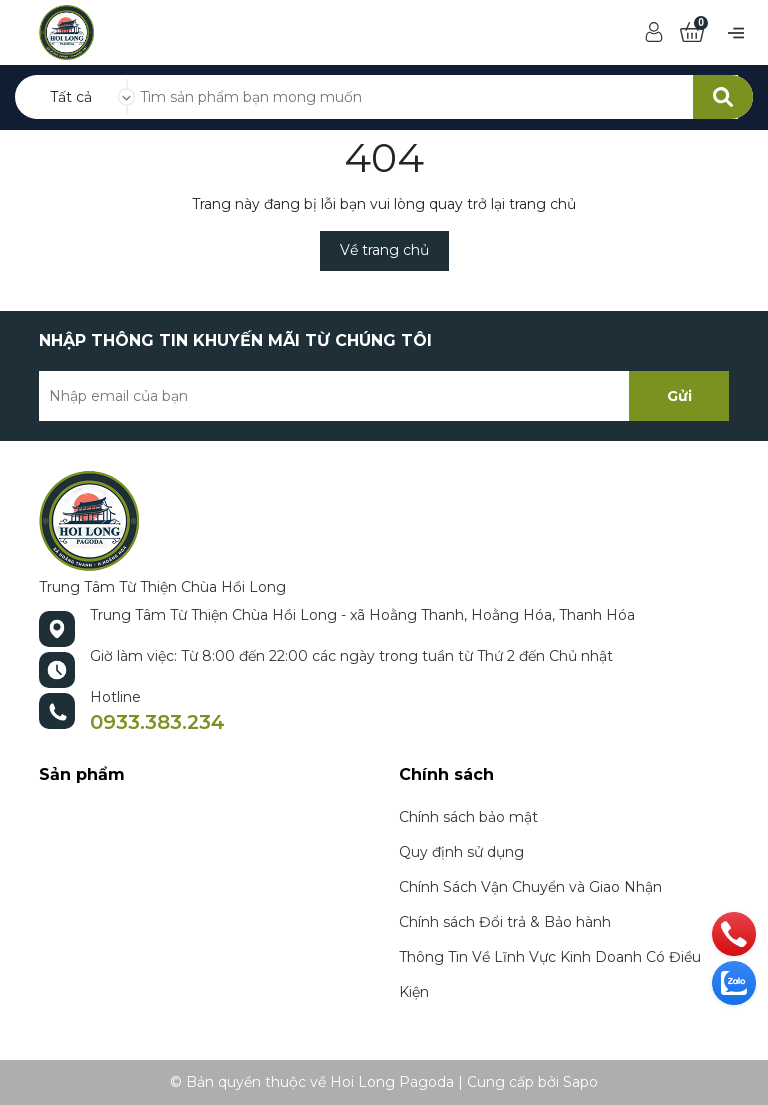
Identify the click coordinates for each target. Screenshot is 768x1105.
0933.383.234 (157, 722)
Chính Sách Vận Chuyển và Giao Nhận (530, 887)
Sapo (580, 1082)
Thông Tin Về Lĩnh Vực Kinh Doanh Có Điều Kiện (550, 974)
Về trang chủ (384, 250)
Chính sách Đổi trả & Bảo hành (505, 922)
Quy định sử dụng (461, 852)
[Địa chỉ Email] (384, 396)
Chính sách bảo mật (468, 817)
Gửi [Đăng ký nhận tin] (679, 396)
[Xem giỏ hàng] (692, 33)
